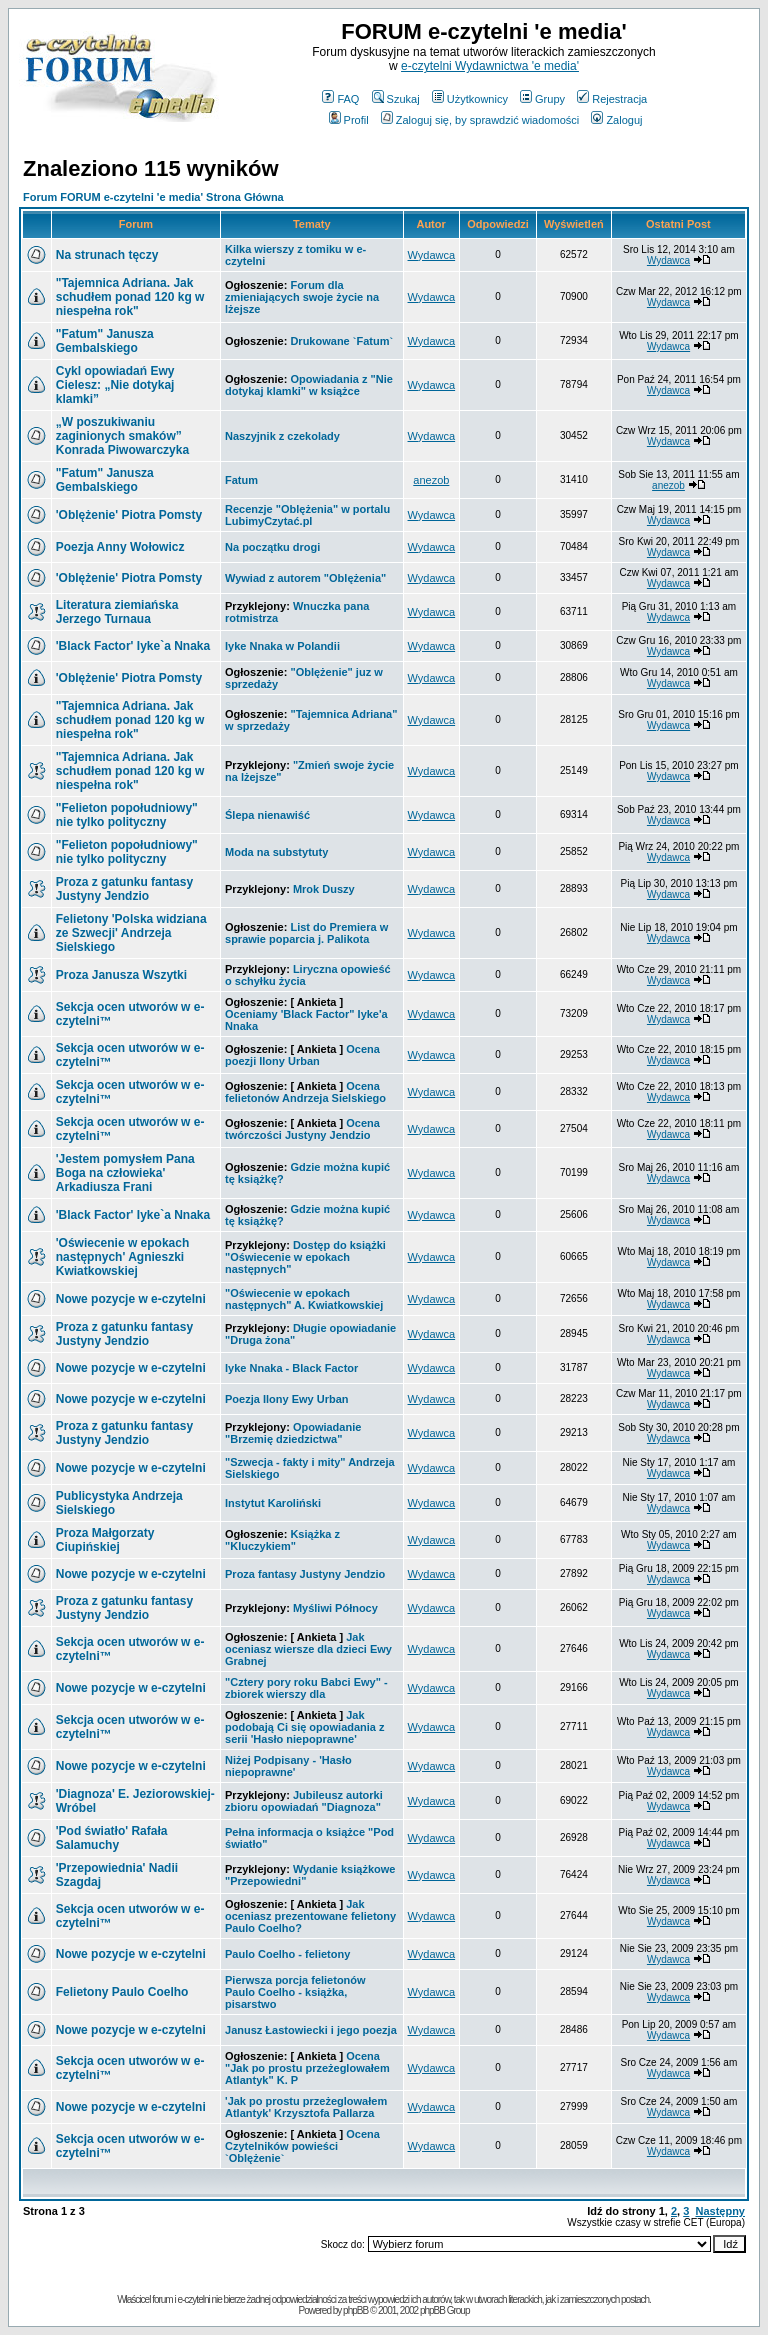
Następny (720, 2211)
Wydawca (432, 255)
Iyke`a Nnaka (133, 646)
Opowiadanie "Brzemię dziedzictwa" (293, 1433)
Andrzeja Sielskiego (131, 933)
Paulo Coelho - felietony (287, 1954)
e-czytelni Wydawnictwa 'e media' (490, 66)
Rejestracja (612, 99)
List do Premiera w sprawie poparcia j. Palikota (306, 933)
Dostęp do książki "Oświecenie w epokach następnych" (305, 1257)
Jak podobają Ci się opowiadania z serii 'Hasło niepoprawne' (305, 1727)
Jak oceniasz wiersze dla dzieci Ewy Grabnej (308, 1649)
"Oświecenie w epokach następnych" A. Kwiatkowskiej (304, 1299)
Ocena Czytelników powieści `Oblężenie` (302, 2146)
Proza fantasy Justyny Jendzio (305, 1574)
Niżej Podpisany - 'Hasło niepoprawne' (288, 1766)
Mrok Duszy (324, 889)
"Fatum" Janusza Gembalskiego (105, 341)
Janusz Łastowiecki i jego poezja (311, 2030)
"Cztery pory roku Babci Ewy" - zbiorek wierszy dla (306, 1688)
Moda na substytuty (276, 852)
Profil (349, 120)
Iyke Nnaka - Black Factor (291, 1368)
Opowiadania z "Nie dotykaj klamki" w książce (309, 385)
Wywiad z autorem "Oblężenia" (305, 578)
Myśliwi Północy (335, 1608)
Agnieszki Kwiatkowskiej (123, 1257)
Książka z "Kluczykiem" (282, 1540)
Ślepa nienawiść (267, 815)
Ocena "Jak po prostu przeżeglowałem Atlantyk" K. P (307, 2068)
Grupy (542, 99)
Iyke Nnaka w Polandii (282, 646)
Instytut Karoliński (273, 1503)
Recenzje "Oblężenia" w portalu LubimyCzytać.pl (307, 515)
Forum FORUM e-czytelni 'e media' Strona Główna (153, 197)
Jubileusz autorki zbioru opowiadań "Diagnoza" (304, 1801)
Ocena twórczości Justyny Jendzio (302, 1129)
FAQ (340, 99)
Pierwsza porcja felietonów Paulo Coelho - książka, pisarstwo (295, 1992)
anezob (431, 480)
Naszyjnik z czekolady (282, 436)
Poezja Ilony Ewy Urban (286, 1399)
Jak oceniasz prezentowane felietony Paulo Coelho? (310, 1916)
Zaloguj (616, 120)
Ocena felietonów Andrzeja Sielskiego (305, 1092)
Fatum (241, 480)
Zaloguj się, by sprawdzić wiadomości (480, 120)
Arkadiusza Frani (125, 1173)
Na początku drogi (272, 547)
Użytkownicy (470, 99)
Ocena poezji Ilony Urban (302, 1055)
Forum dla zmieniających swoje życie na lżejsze (302, 297)
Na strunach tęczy (107, 255)
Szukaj (396, 99)
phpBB (355, 2310)
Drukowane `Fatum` (341, 341)
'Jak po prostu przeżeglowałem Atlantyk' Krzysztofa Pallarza (306, 2107)
